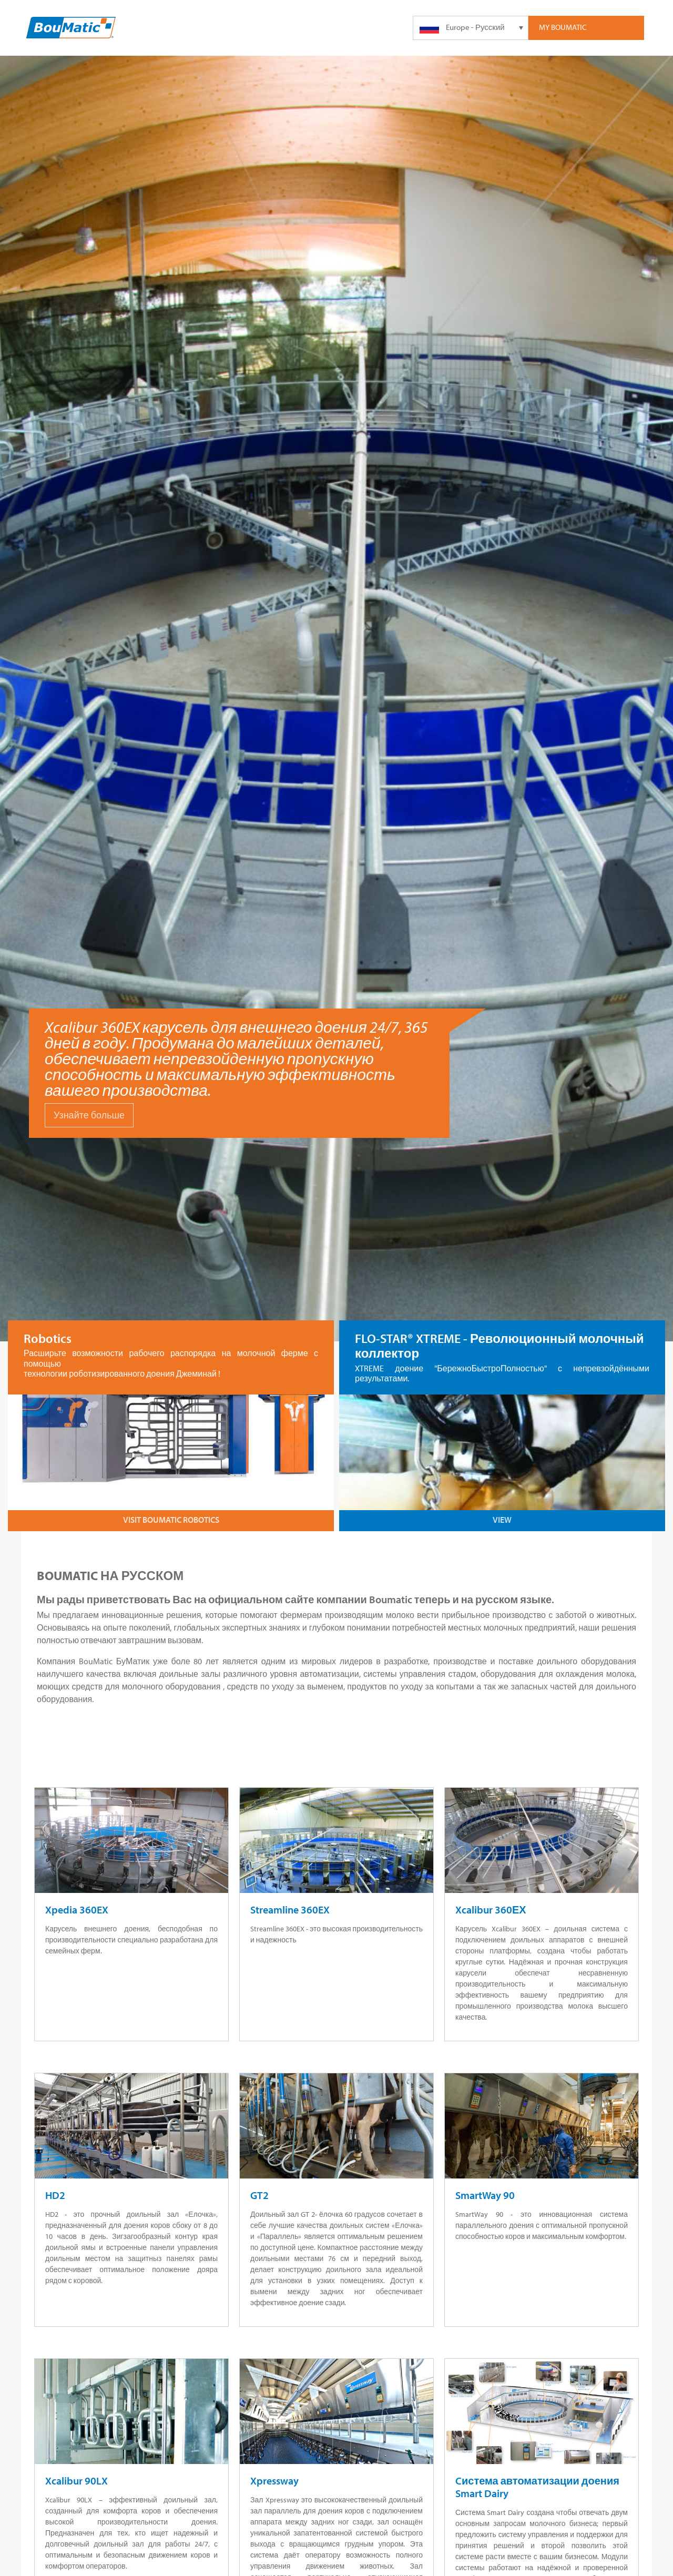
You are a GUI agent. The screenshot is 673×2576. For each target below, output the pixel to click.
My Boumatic (563, 27)
